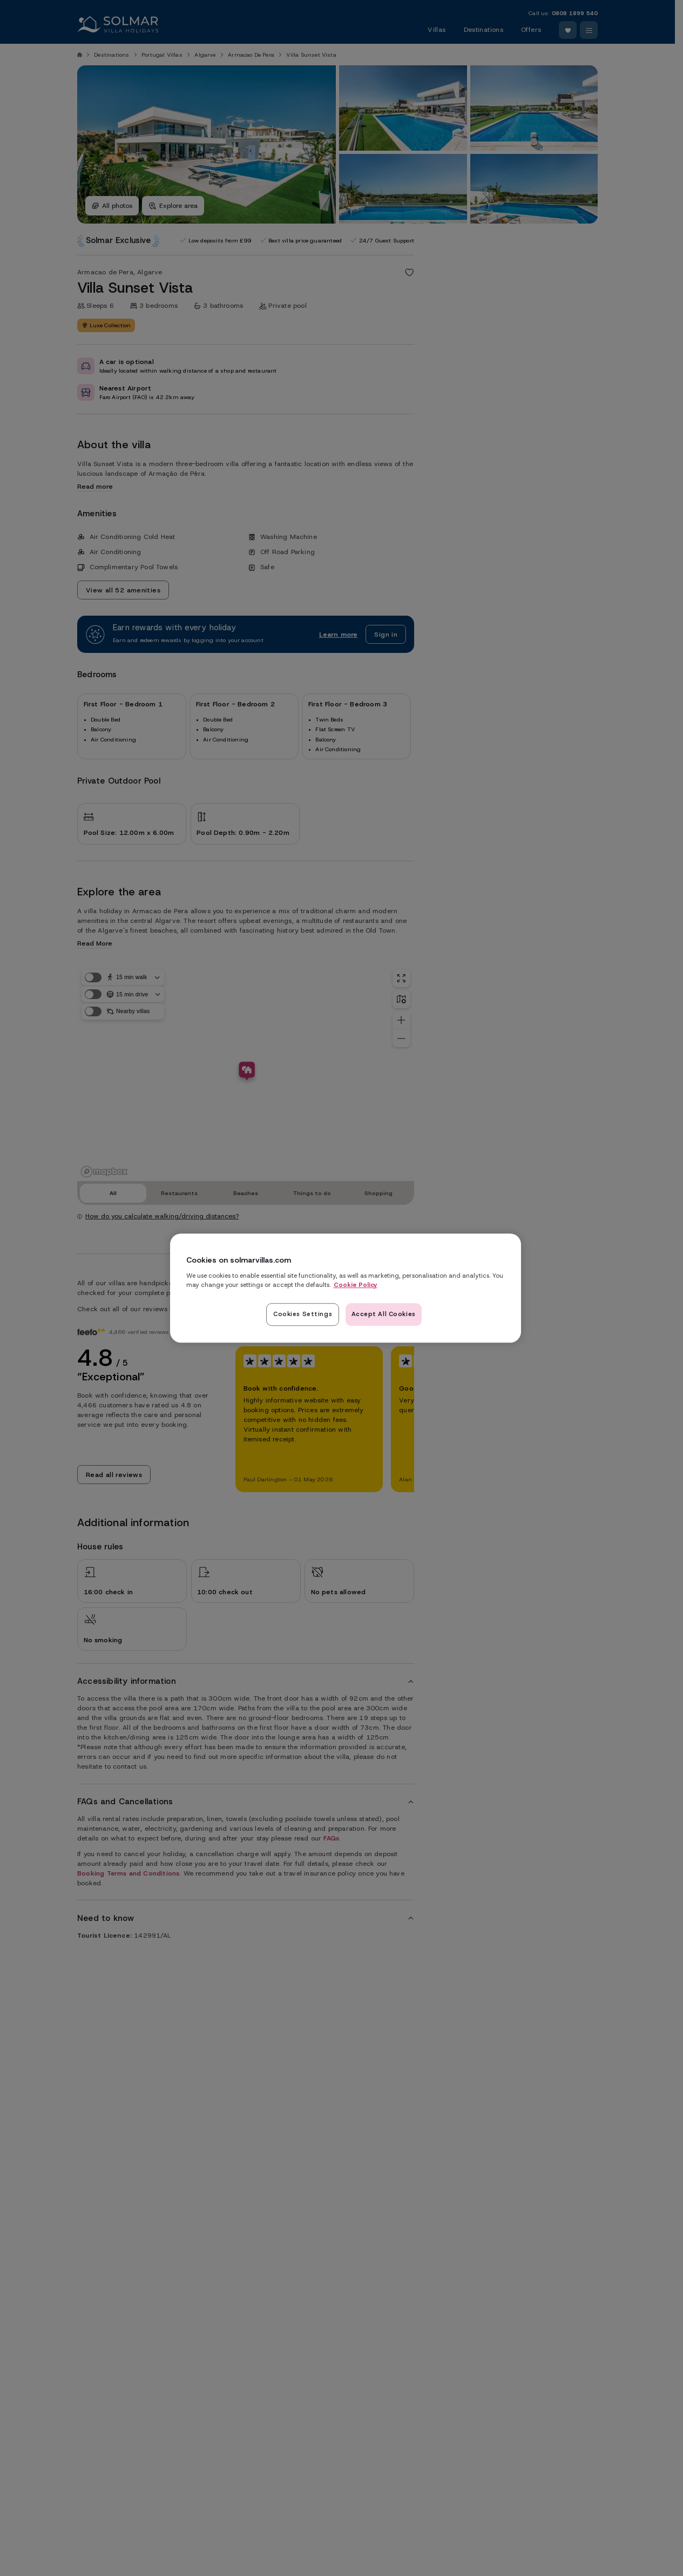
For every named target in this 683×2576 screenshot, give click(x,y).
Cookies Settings (302, 1314)
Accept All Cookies (383, 1314)
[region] (345, 1288)
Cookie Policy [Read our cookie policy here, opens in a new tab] (355, 1284)
